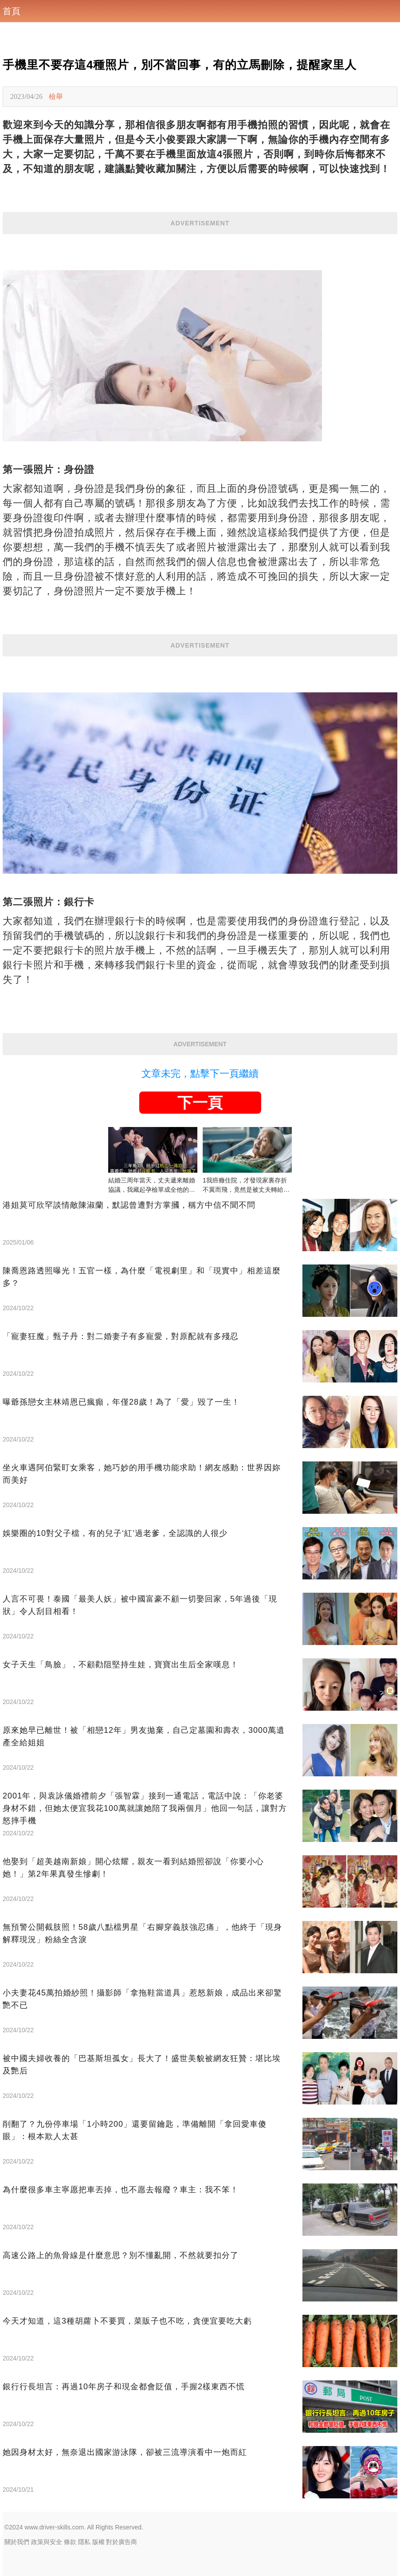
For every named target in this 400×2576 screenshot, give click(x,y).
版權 (98, 2541)
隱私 (84, 2541)
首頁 (11, 11)
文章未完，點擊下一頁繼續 (200, 1073)
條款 (70, 2541)
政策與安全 (46, 2541)
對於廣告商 (121, 2541)
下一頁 (200, 1102)
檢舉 (56, 96)
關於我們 (16, 2541)
